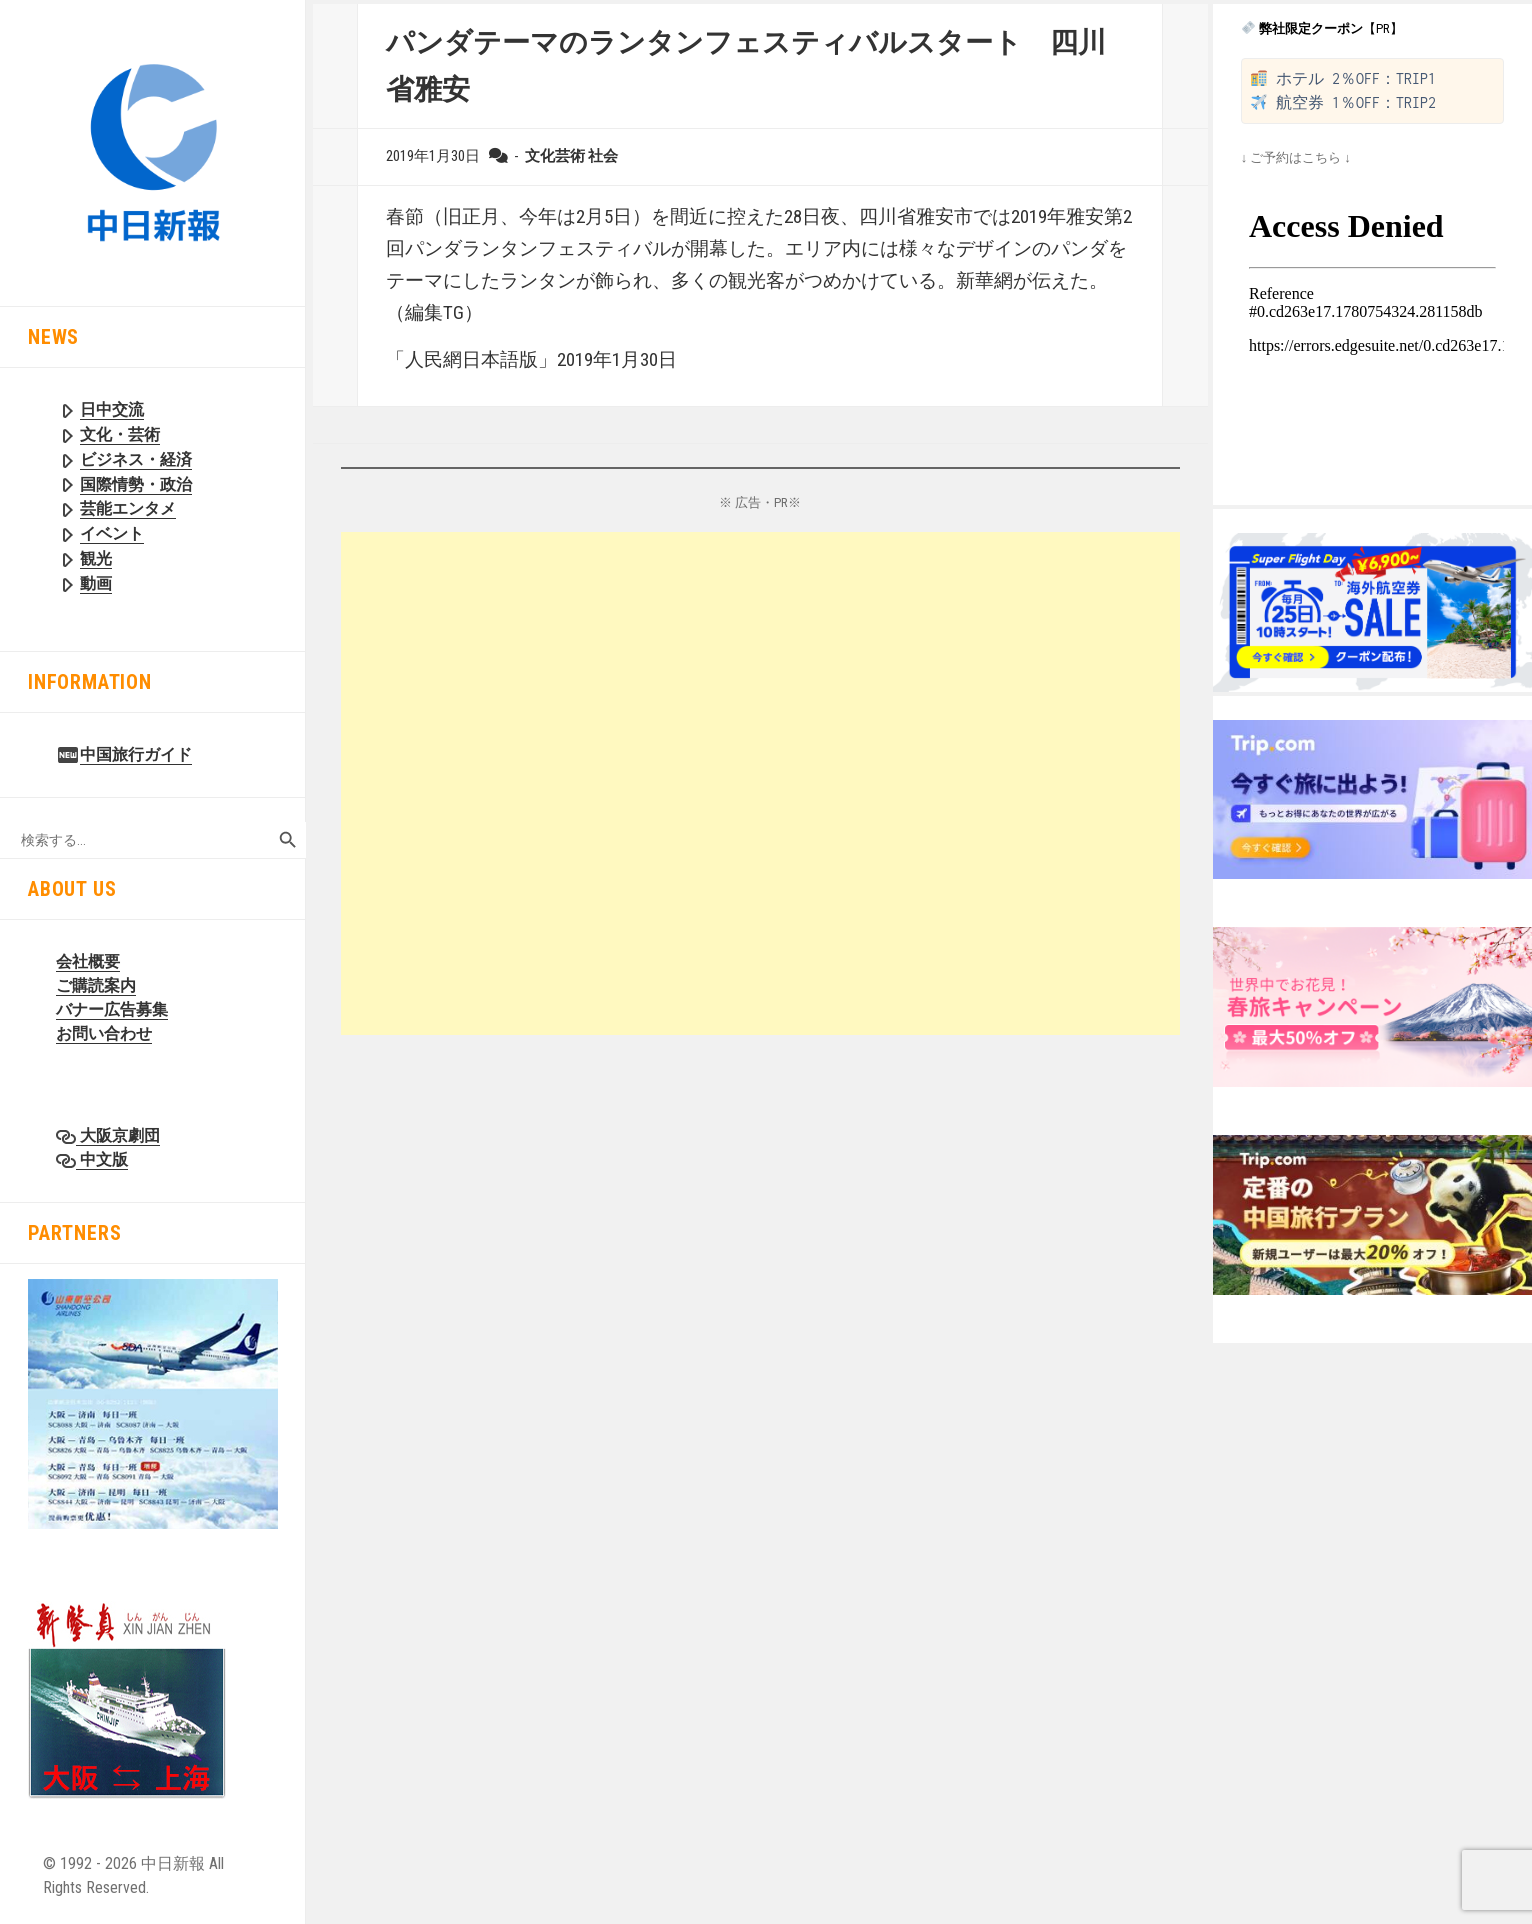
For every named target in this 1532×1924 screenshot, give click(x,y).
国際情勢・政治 (136, 484)
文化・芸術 (120, 434)
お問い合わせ (104, 1033)
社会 (603, 156)
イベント (112, 533)
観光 (96, 558)
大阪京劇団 (118, 1135)
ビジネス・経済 (136, 459)
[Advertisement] (760, 783)
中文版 (102, 1159)
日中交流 (112, 409)
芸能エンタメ (128, 508)
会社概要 (88, 961)
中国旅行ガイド (136, 754)
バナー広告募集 (112, 1009)
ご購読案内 (96, 985)
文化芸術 (555, 156)
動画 (96, 583)
